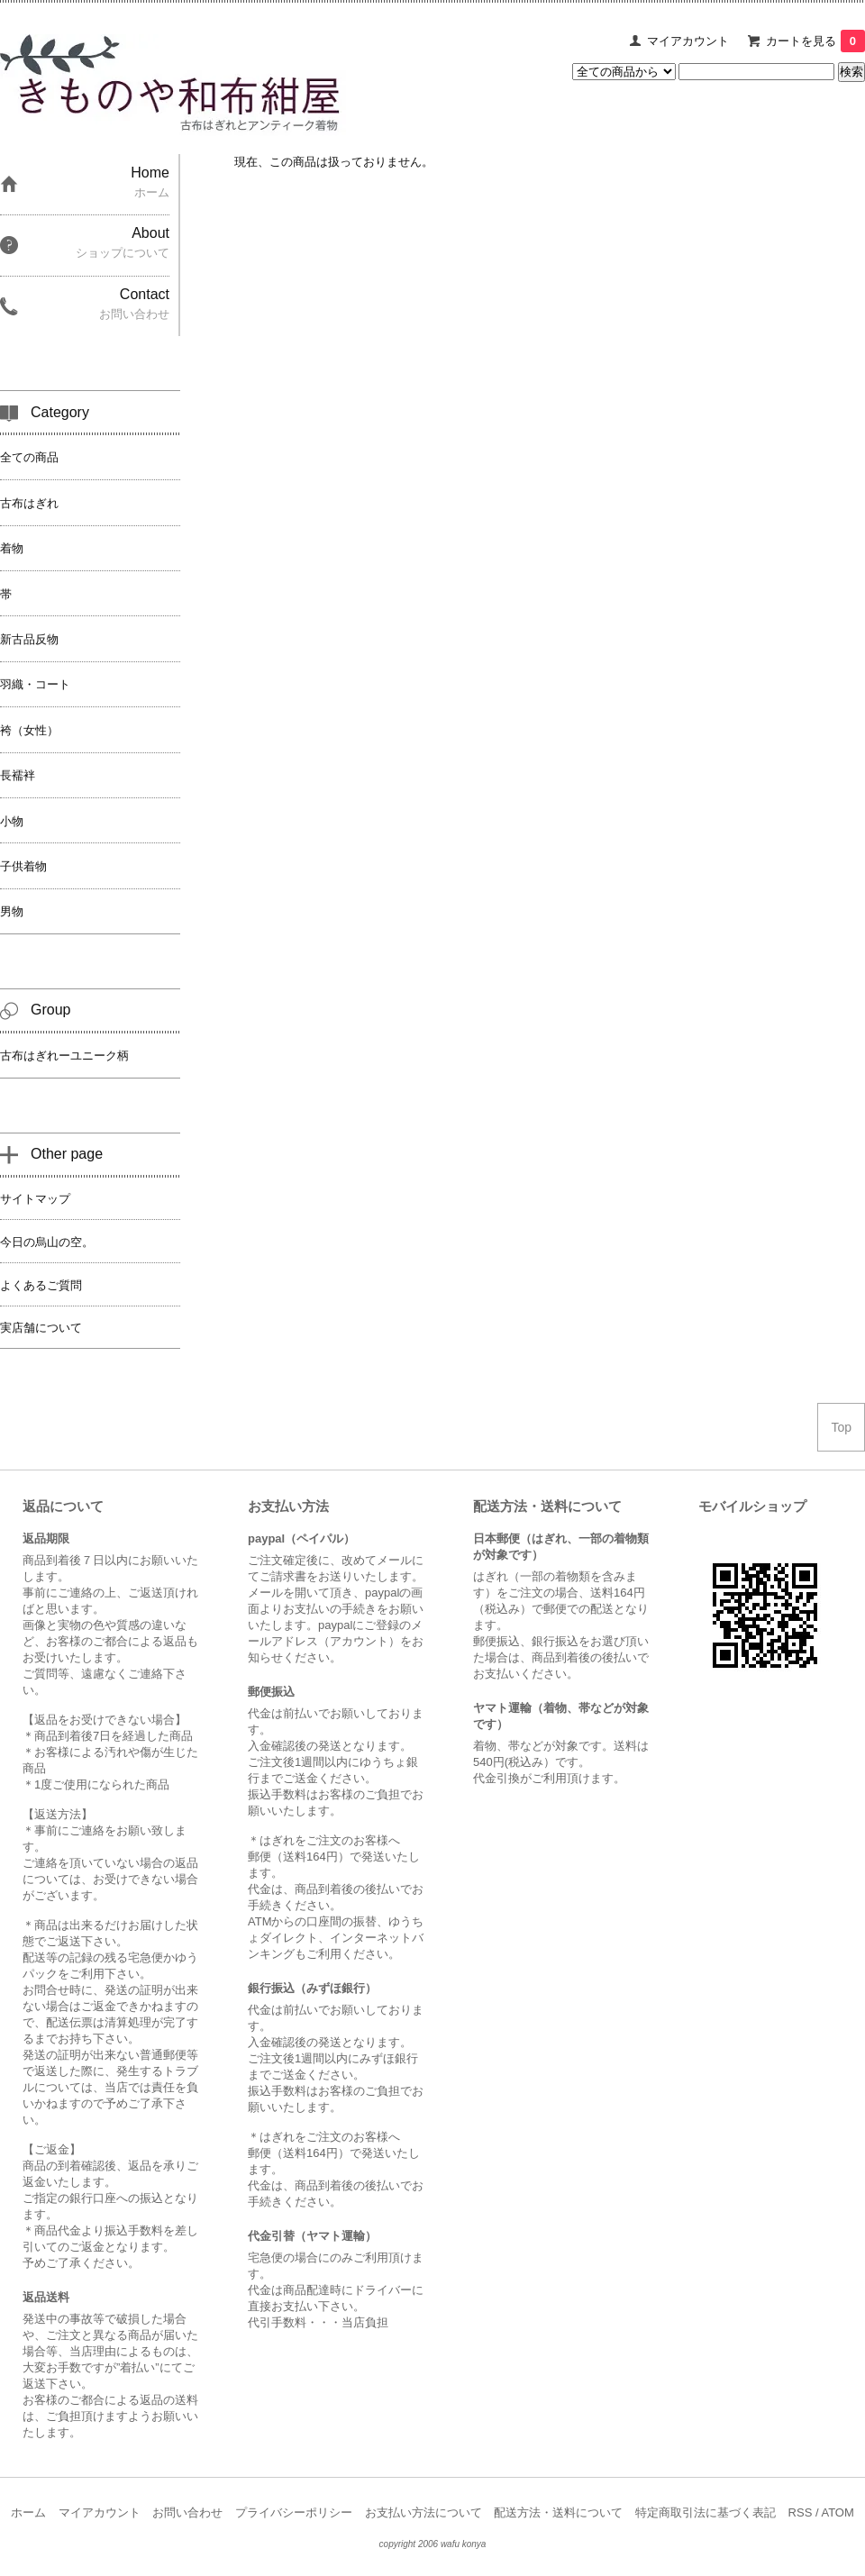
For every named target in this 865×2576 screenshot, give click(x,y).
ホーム (28, 2512)
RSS (800, 2512)
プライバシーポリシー (293, 2512)
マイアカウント (688, 41)
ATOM (837, 2512)
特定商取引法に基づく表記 (705, 2512)
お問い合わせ (187, 2512)
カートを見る (815, 41)
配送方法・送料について (558, 2512)
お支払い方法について (423, 2512)
